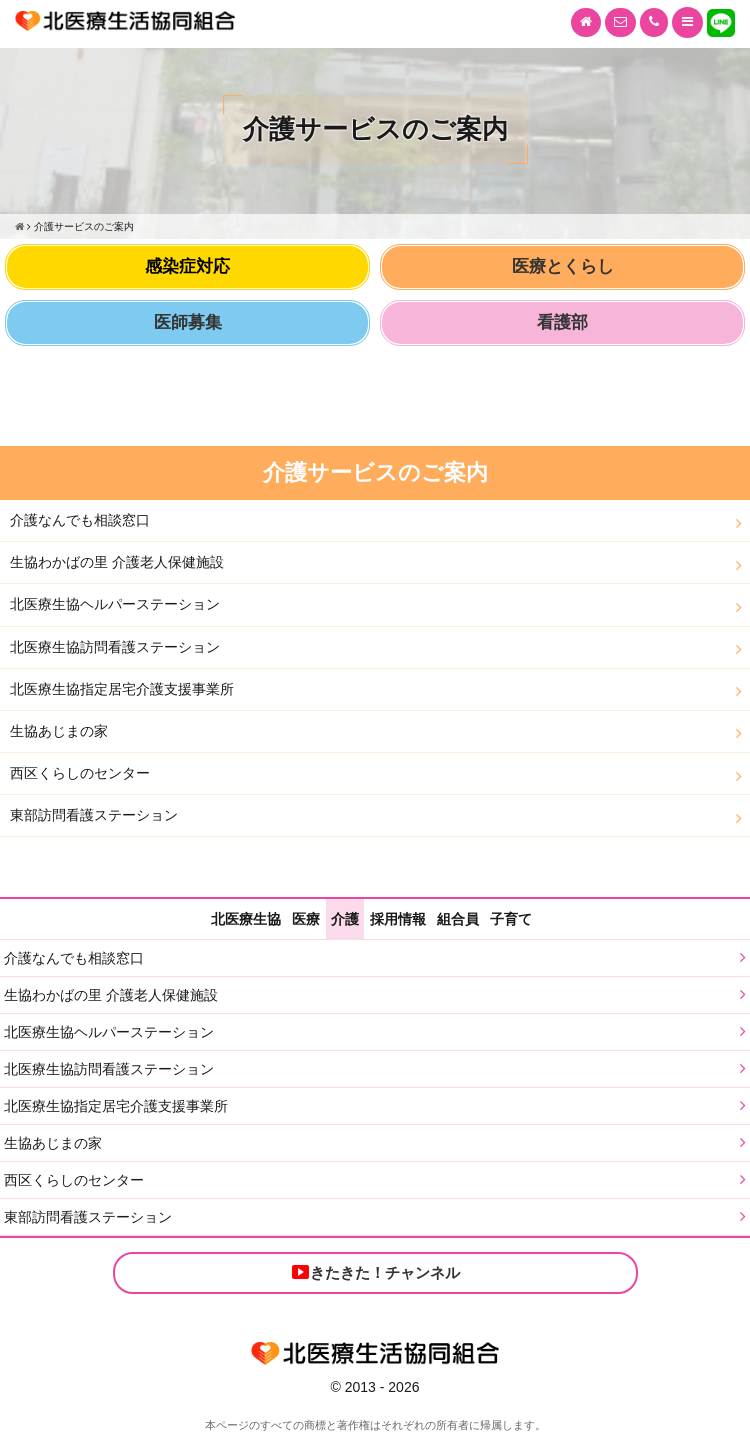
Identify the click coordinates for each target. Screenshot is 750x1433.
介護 (345, 919)
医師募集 (188, 322)
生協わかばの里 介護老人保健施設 (117, 562)
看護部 (562, 322)
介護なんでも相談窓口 (80, 520)
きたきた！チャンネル (375, 1272)
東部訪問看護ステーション (94, 815)
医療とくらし (563, 266)
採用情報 (398, 919)
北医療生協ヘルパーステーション (115, 604)
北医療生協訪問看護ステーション (115, 647)
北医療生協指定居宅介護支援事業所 (122, 689)
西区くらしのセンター (80, 773)
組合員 (458, 919)
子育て (511, 919)
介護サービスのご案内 (375, 472)
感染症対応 (187, 266)
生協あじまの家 (59, 731)
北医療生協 (246, 919)
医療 (306, 919)
